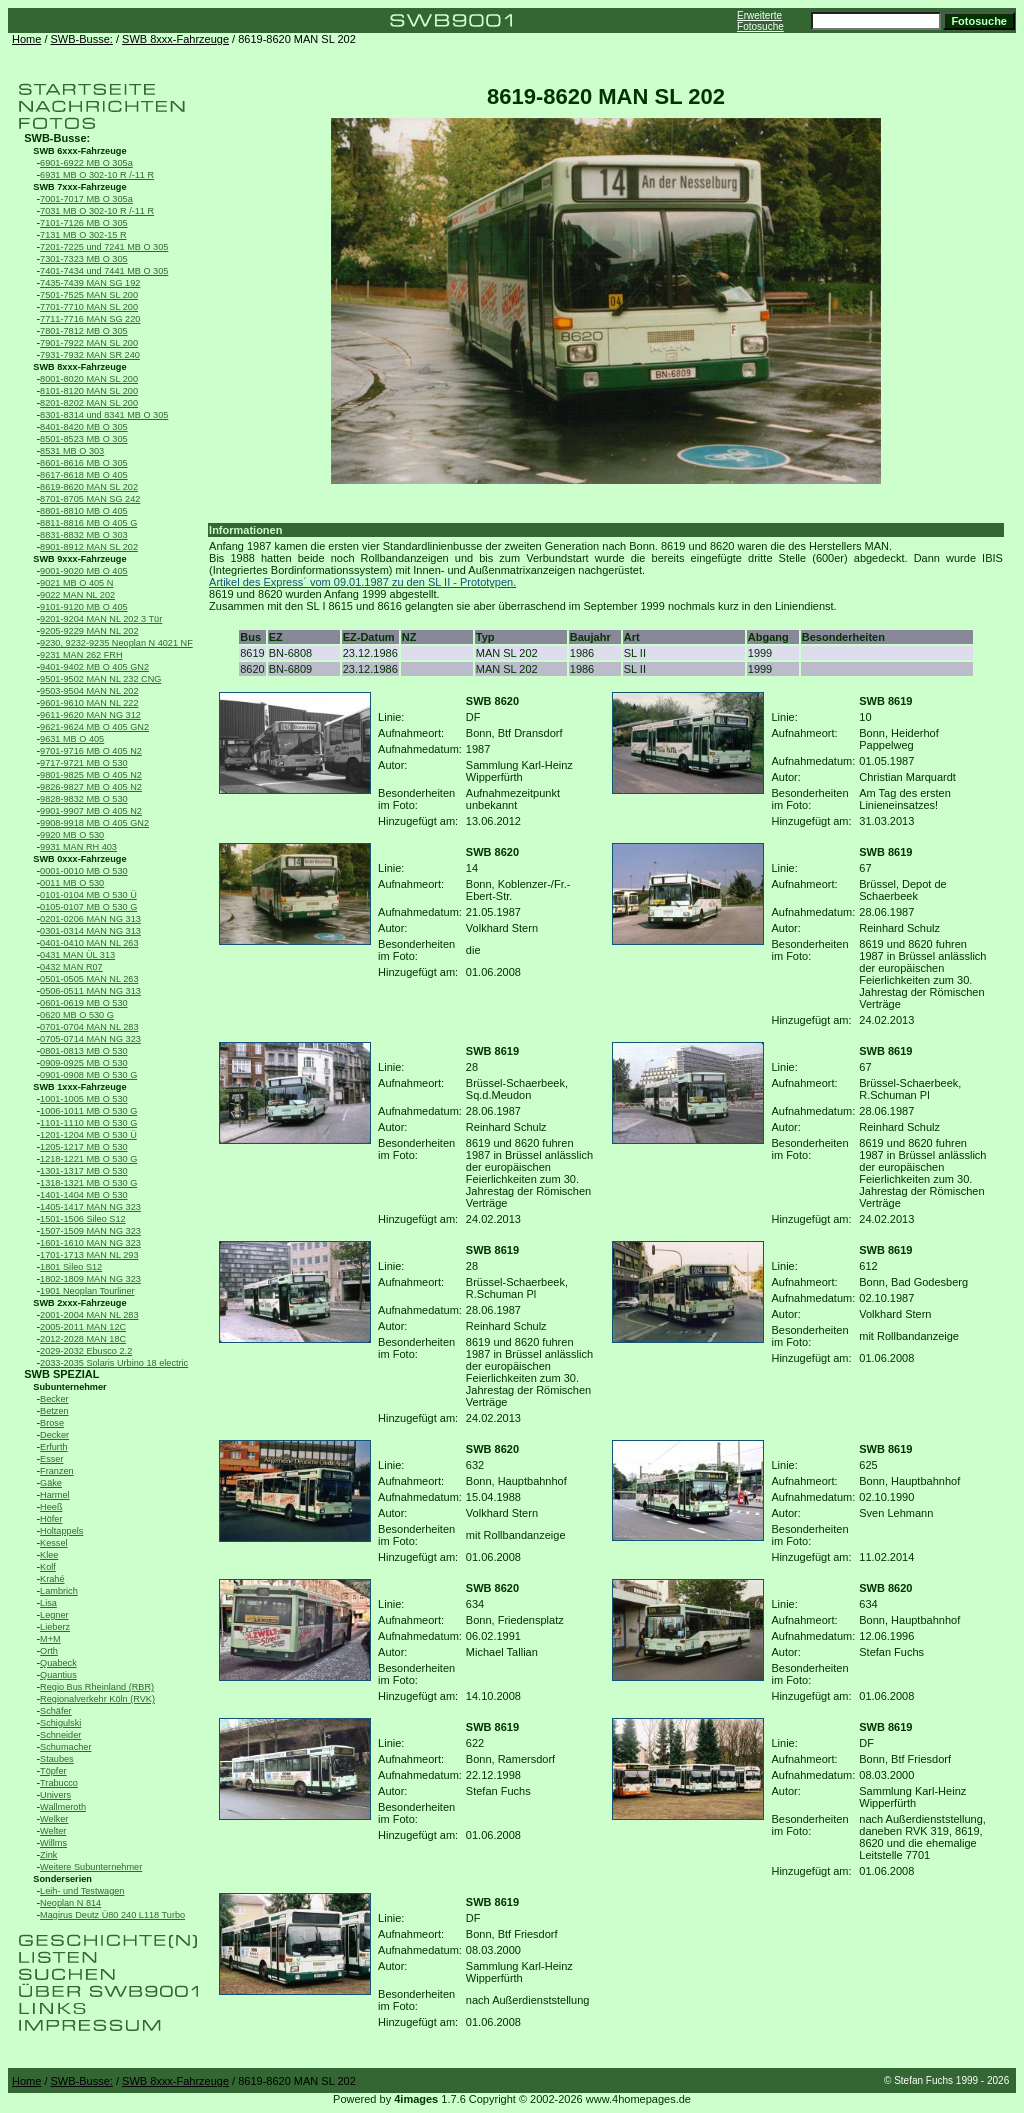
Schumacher (65, 1747)
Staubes (57, 1759)
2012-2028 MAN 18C (83, 1339)
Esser (51, 1459)
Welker (54, 1819)
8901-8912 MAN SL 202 (89, 547)
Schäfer (56, 1711)
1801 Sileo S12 (71, 1267)
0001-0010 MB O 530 (84, 871)
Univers (55, 1795)
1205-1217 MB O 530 (84, 1147)
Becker (54, 1399)
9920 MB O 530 (72, 835)
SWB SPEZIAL (61, 1374)
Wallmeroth (63, 1807)
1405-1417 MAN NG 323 (90, 1207)
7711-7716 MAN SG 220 (90, 319)
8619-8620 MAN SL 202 (89, 487)
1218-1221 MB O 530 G (88, 1159)
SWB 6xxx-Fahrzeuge (79, 151)
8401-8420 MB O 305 (84, 427)
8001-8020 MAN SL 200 (89, 379)
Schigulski (60, 1723)
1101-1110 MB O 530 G (88, 1123)
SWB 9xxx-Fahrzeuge (79, 559)
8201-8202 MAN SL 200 (89, 403)
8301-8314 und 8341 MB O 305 (104, 415)
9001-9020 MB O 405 (84, 571)
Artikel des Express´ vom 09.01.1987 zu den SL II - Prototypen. (362, 582)
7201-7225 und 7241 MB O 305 (104, 247)
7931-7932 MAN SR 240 (90, 355)
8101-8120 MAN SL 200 (89, 391)
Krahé (52, 1579)
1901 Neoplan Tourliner (87, 1291)
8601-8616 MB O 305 (84, 463)
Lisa (48, 1603)
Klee (49, 1555)
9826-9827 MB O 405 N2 (91, 787)
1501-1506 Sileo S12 (83, 1219)
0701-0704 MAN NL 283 (89, 1027)
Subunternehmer (69, 1387)
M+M (50, 1639)
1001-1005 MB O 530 (84, 1099)
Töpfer (53, 1771)
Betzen (54, 1411)
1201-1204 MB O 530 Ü (88, 1135)
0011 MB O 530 (72, 883)
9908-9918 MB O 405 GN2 (94, 823)
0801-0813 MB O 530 (84, 1051)
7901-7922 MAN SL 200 (89, 343)
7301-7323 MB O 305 (84, 259)
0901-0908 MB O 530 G (88, 1075)
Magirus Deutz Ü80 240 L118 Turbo (112, 1915)
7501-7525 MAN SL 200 (89, 295)
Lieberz (55, 1627)
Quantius (58, 1675)
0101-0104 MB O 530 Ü (88, 895)
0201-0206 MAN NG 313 (90, 919)
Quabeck (58, 1663)
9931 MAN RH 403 (78, 847)
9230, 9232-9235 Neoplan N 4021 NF (116, 643)
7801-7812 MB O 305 (84, 331)
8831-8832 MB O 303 (84, 535)
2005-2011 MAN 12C (83, 1327)
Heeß (51, 1507)
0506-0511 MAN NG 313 (90, 991)
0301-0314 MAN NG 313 (90, 931)
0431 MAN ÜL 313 (77, 955)
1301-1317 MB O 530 (84, 1171)
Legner (54, 1615)
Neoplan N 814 (70, 1903)
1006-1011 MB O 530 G (88, 1111)
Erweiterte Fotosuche (760, 21)
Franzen (57, 1471)
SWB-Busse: (82, 39)
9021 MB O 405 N (76, 583)
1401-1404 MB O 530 (84, 1195)
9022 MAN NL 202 (77, 595)
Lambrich (59, 1591)
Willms (53, 1843)
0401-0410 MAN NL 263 (89, 943)
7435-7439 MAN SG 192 (90, 283)
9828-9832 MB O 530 (84, 799)
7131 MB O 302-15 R (83, 235)
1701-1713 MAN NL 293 (89, 1255)
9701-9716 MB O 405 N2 (91, 751)
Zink (48, 1855)
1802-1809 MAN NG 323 (90, 1279)
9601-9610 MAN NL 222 (89, 703)
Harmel (55, 1495)
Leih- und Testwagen (82, 1891)
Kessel (53, 1543)
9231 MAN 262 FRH (81, 655)
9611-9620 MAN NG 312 (90, 715)
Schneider (60, 1735)
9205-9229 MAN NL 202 (89, 631)
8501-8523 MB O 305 (84, 439)
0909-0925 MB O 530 (84, 1063)
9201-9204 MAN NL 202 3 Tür (101, 619)
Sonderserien (62, 1879)
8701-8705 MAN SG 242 (90, 499)
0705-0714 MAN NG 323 (90, 1039)
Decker (54, 1435)
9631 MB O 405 (72, 739)
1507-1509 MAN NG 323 (90, 1231)
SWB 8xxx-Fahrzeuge (175, 39)
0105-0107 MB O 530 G (88, 907)
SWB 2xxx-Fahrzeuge (79, 1303)
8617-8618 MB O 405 (84, 475)
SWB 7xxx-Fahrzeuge (79, 187)
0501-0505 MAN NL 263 (89, 979)
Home (26, 39)
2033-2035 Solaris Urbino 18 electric (114, 1363)
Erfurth (53, 1447)
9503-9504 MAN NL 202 (89, 691)
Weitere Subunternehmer (91, 1867)
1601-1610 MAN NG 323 (90, 1243)
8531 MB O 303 (72, 451)
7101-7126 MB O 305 (84, 223)
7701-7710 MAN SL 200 (89, 307)
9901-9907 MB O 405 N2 (91, 811)
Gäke (51, 1483)
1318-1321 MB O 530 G (88, 1183)
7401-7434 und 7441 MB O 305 (104, 271)
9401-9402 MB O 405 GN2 (94, 667)
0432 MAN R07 (71, 967)
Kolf (48, 1567)
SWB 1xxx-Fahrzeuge (79, 1087)
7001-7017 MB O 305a (86, 199)
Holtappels (61, 1531)
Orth (49, 1651)
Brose (52, 1423)
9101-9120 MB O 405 (84, 607)
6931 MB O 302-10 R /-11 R (97, 175)
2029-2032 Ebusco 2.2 (86, 1351)
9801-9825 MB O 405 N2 (91, 775)
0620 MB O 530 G (77, 1015)
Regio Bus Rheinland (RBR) (97, 1687)
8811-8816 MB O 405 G (88, 523)
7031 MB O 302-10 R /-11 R (97, 211)
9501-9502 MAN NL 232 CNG (100, 679)
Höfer (51, 1519)
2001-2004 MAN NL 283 (89, 1315)
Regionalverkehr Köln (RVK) (97, 1699)
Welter (53, 1831)
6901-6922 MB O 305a (86, 163)
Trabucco (59, 1783)
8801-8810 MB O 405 (84, 511)
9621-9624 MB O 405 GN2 (94, 727)
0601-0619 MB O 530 (84, 1003)
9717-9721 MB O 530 (84, 763)
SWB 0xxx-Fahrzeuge (79, 859)
